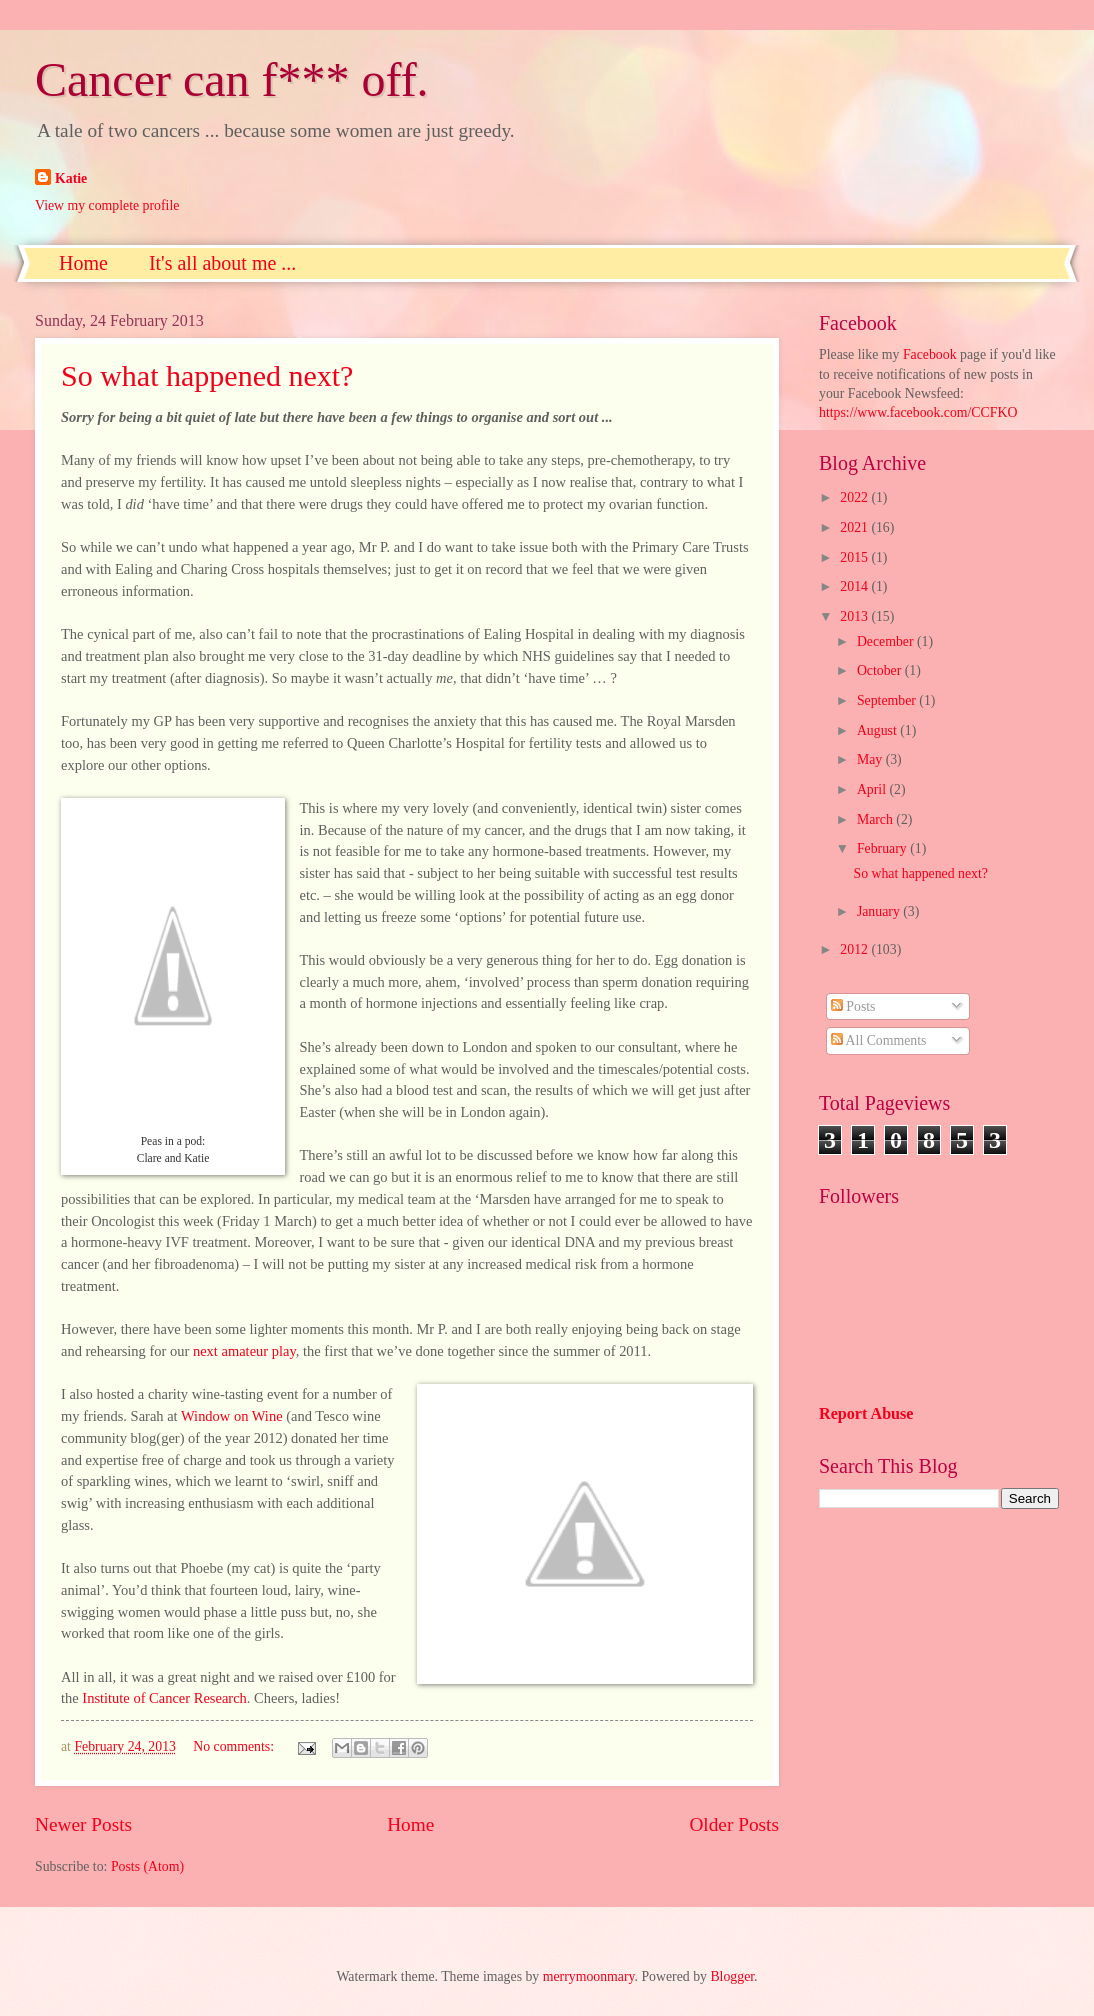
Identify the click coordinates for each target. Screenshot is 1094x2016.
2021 (855, 527)
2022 (855, 497)
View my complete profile (107, 205)
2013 (855, 616)
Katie (71, 178)
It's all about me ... (222, 263)
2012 (855, 949)
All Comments (879, 1040)
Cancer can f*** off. (232, 79)
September (888, 700)
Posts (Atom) (147, 1866)
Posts (853, 1006)
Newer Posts (83, 1824)
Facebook (930, 354)
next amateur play (244, 1351)
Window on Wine (232, 1416)
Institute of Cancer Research (164, 1698)
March (876, 819)
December (887, 641)
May (871, 759)
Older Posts (734, 1824)
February (883, 848)
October (881, 670)
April (873, 789)
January (880, 911)
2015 (855, 557)
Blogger (732, 1976)
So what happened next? (207, 375)
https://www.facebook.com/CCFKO (918, 412)
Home (83, 263)
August (878, 730)
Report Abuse (866, 1413)
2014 (855, 586)
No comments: (235, 1746)
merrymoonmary (589, 1976)
